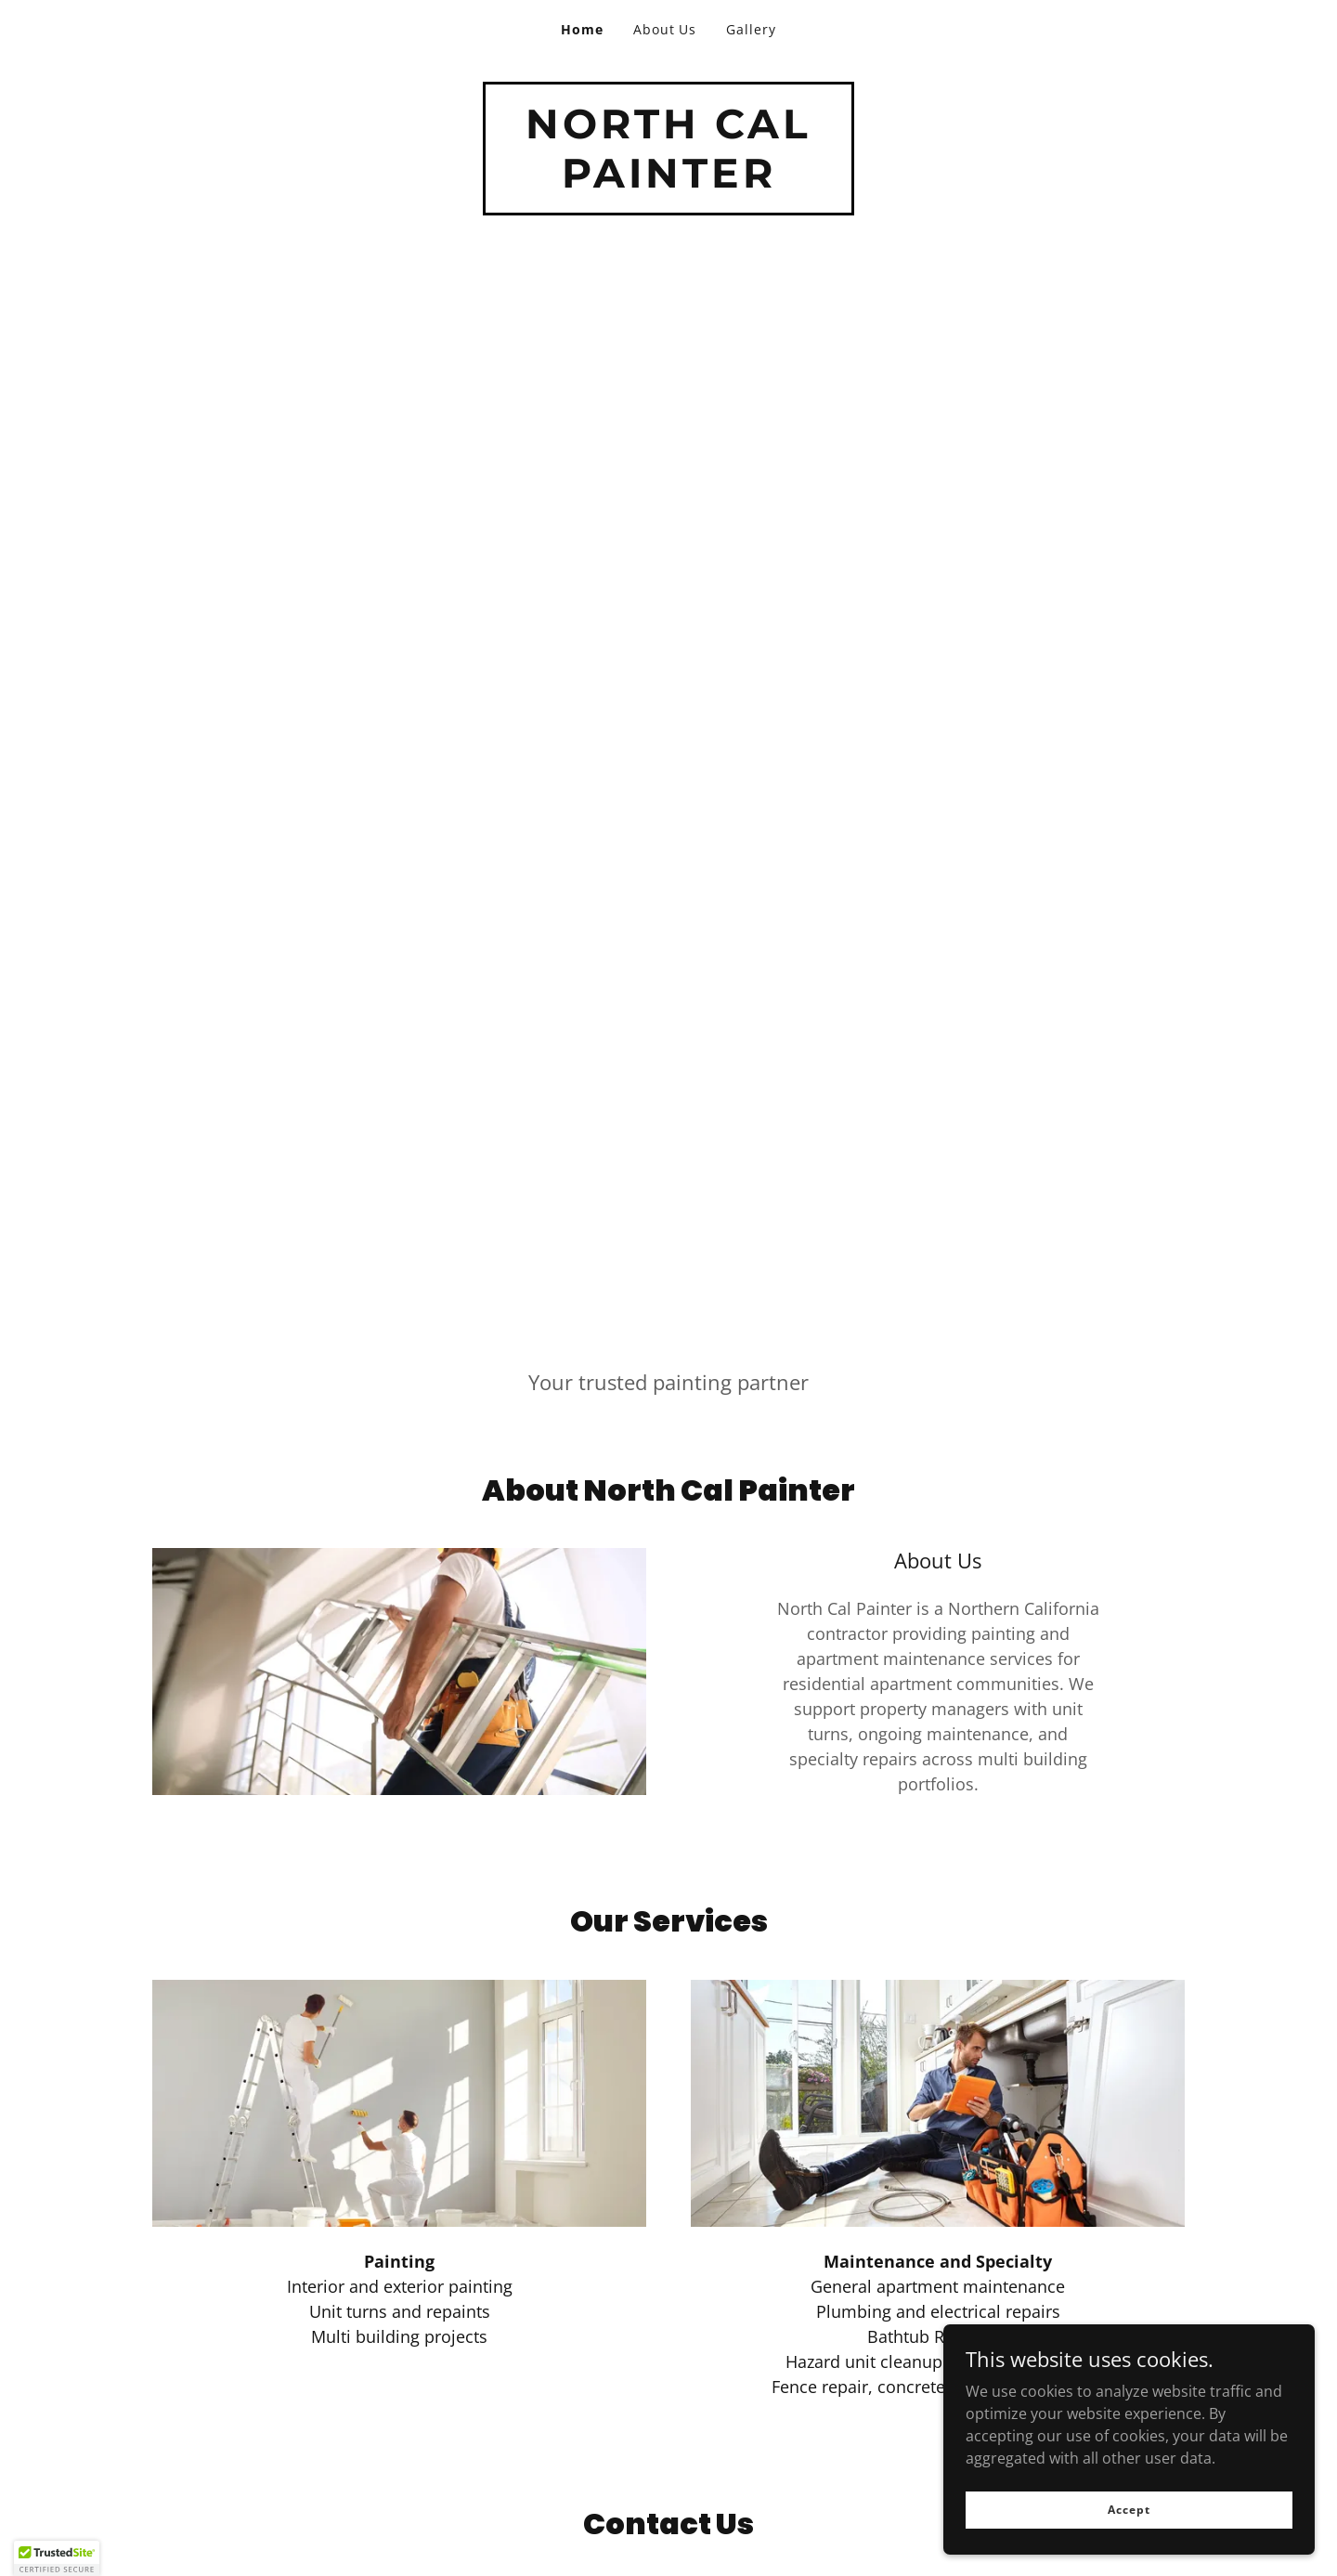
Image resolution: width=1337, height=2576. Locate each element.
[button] (56, 2558)
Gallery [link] (751, 29)
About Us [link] (665, 29)
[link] (668, 182)
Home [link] (582, 29)
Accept (1128, 2509)
